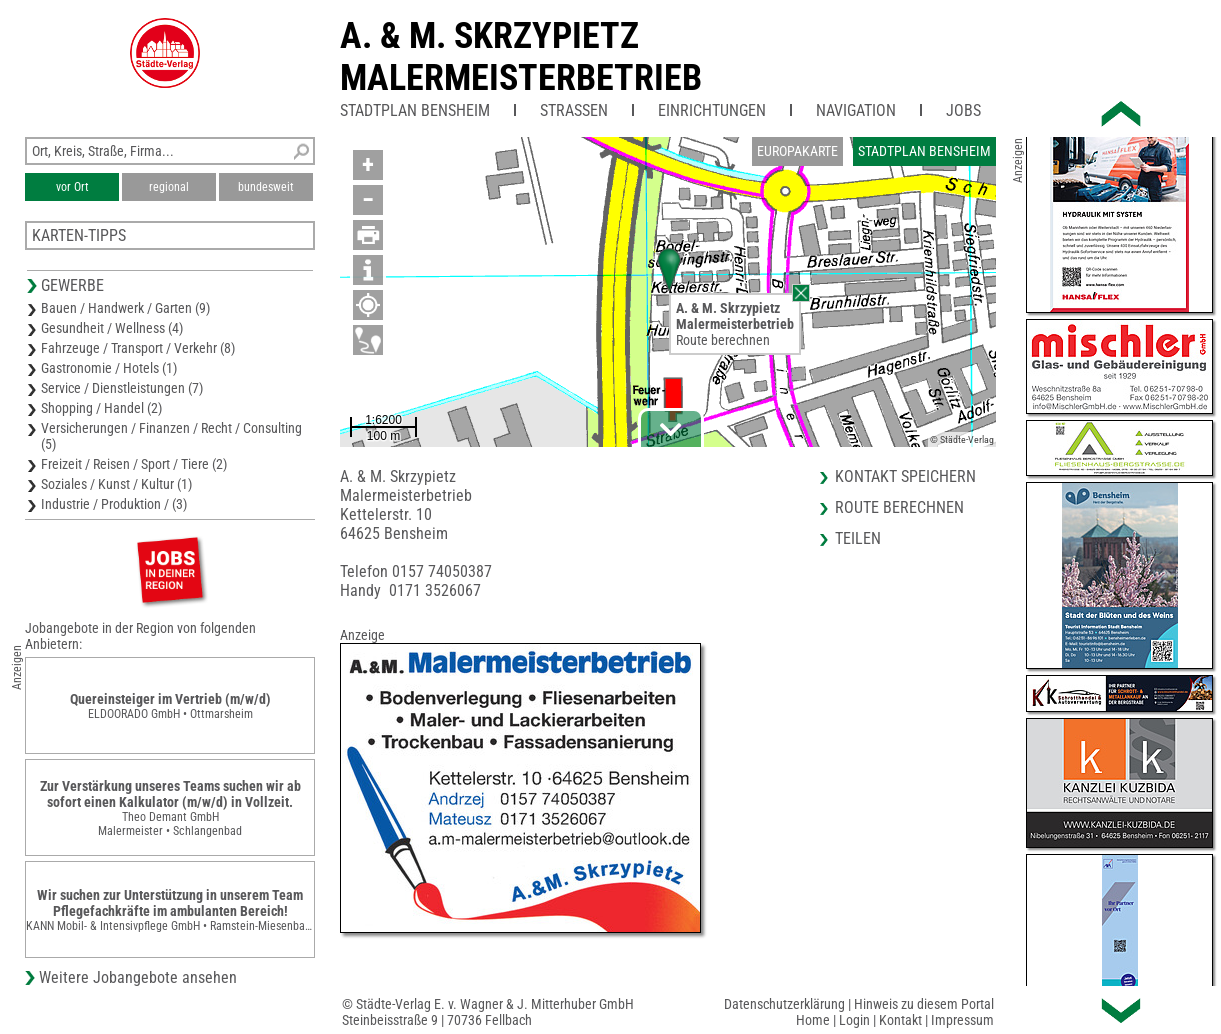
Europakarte (797, 151)
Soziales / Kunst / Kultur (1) (116, 484)
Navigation (856, 110)
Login (854, 1020)
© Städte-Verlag (962, 439)
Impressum (962, 1020)
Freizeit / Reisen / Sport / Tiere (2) (134, 464)
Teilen (858, 538)
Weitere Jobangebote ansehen (138, 977)
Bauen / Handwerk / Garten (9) (125, 308)
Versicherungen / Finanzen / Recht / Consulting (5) (171, 436)
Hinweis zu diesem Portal (924, 1004)
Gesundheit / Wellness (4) (112, 328)
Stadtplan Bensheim (415, 110)
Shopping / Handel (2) (101, 408)
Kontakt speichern (905, 476)
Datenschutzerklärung (784, 1004)
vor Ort (72, 187)
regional (169, 187)
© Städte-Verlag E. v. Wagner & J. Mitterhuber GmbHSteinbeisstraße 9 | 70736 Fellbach (488, 1012)
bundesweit (266, 187)
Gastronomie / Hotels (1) (109, 368)
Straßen (574, 110)
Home (813, 1020)
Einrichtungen (712, 110)
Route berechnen (723, 340)
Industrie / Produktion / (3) (114, 504)
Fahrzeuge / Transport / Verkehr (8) (138, 348)
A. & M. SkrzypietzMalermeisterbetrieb (521, 57)
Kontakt (900, 1020)
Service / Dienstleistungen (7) (122, 388)
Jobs (963, 110)
